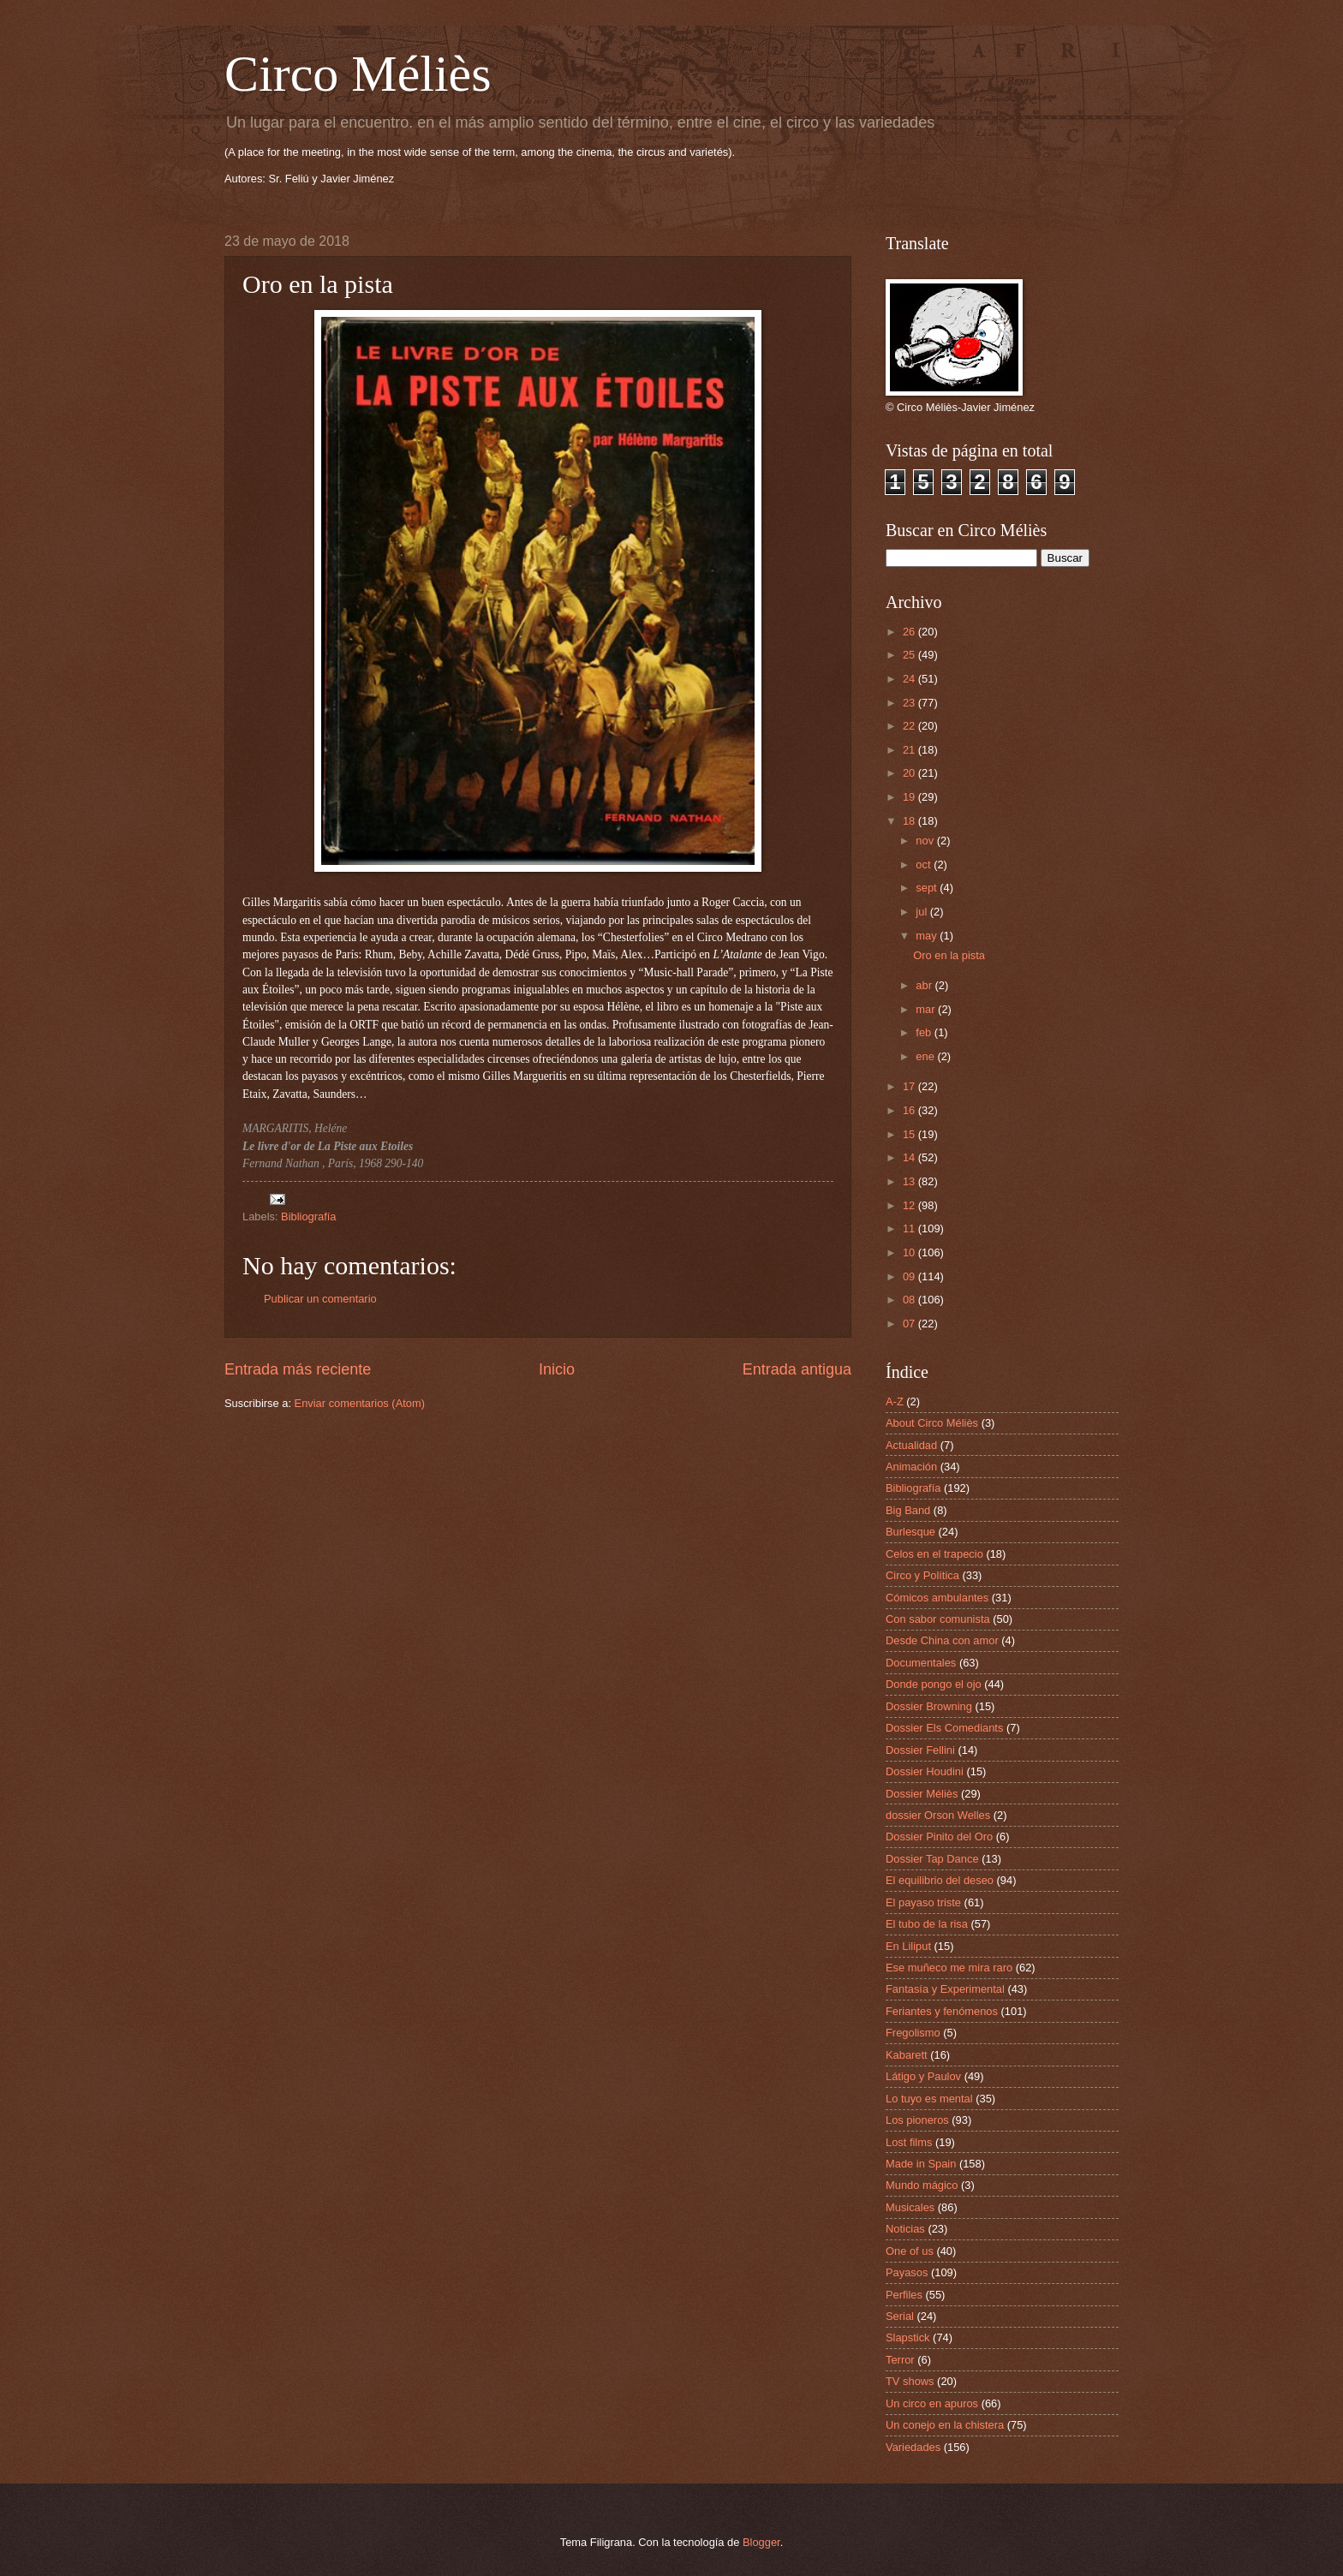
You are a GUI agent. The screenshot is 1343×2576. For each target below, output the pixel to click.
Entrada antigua (797, 1369)
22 (910, 725)
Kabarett (907, 2054)
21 (910, 749)
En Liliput (908, 1946)
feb (925, 1032)
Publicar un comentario (320, 1298)
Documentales (921, 1662)
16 (910, 1110)
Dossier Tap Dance (932, 1858)
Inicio (557, 1369)
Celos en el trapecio (934, 1553)
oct (925, 864)
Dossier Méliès (922, 1793)
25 (910, 654)
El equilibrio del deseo (940, 1880)
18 (910, 820)
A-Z (895, 1401)
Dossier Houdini (925, 1771)
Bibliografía (308, 1216)
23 (910, 702)
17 (910, 1086)
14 (910, 1157)
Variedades (913, 2447)
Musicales (910, 2207)
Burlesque (910, 1531)
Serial (900, 2316)
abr (925, 985)
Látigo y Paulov (923, 2076)
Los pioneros (917, 2120)
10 (910, 1252)
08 (910, 1299)
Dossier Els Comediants (944, 1727)
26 (910, 631)
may (928, 935)
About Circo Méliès (932, 1422)
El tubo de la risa (927, 1923)
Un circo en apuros (932, 2403)
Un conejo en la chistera (945, 2424)
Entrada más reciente (297, 1369)
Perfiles (904, 2294)
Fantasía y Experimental (945, 1989)
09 (910, 1276)
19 (910, 796)
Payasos (907, 2272)
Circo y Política (922, 1575)
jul (922, 911)
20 (910, 772)
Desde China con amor (942, 1640)
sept (928, 887)
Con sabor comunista (938, 1619)
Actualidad (911, 1445)
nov (926, 840)
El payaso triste (923, 1902)
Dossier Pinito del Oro (939, 1836)
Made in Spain (921, 2163)
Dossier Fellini (920, 1750)
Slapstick (908, 2337)
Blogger (761, 2542)
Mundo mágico (922, 2185)
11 (910, 1228)
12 (910, 1205)
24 (910, 678)
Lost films (909, 2142)
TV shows (910, 2381)
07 (910, 1323)
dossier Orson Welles (938, 1815)
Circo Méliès (358, 73)
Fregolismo (913, 2032)
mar (927, 1009)
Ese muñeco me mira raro (949, 1967)
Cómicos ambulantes (937, 1597)
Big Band (908, 1510)
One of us (910, 2251)
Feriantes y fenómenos (942, 2011)
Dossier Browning (929, 1706)
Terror (900, 2359)
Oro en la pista (949, 955)
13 (910, 1181)
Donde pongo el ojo (934, 1684)
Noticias (905, 2228)
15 (910, 1134)
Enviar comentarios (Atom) (360, 1403)
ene (926, 1056)
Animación (911, 1466)
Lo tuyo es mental (929, 2098)
